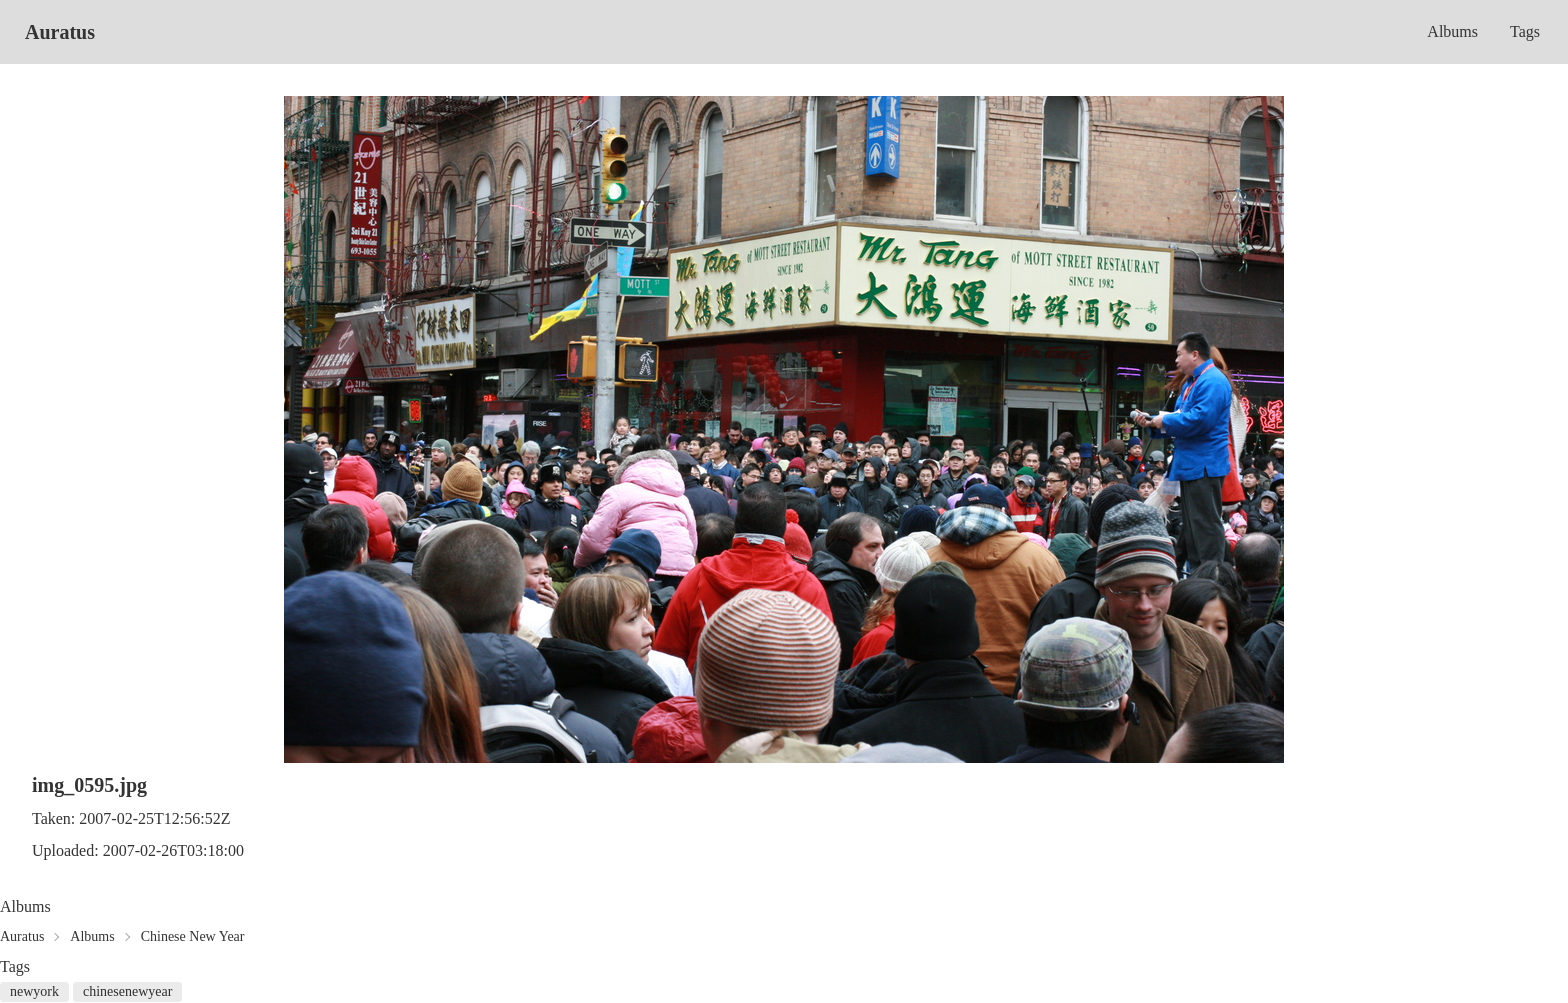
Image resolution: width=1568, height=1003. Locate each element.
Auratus (60, 32)
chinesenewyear (127, 991)
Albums (1452, 31)
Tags (1525, 31)
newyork (34, 991)
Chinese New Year (193, 936)
